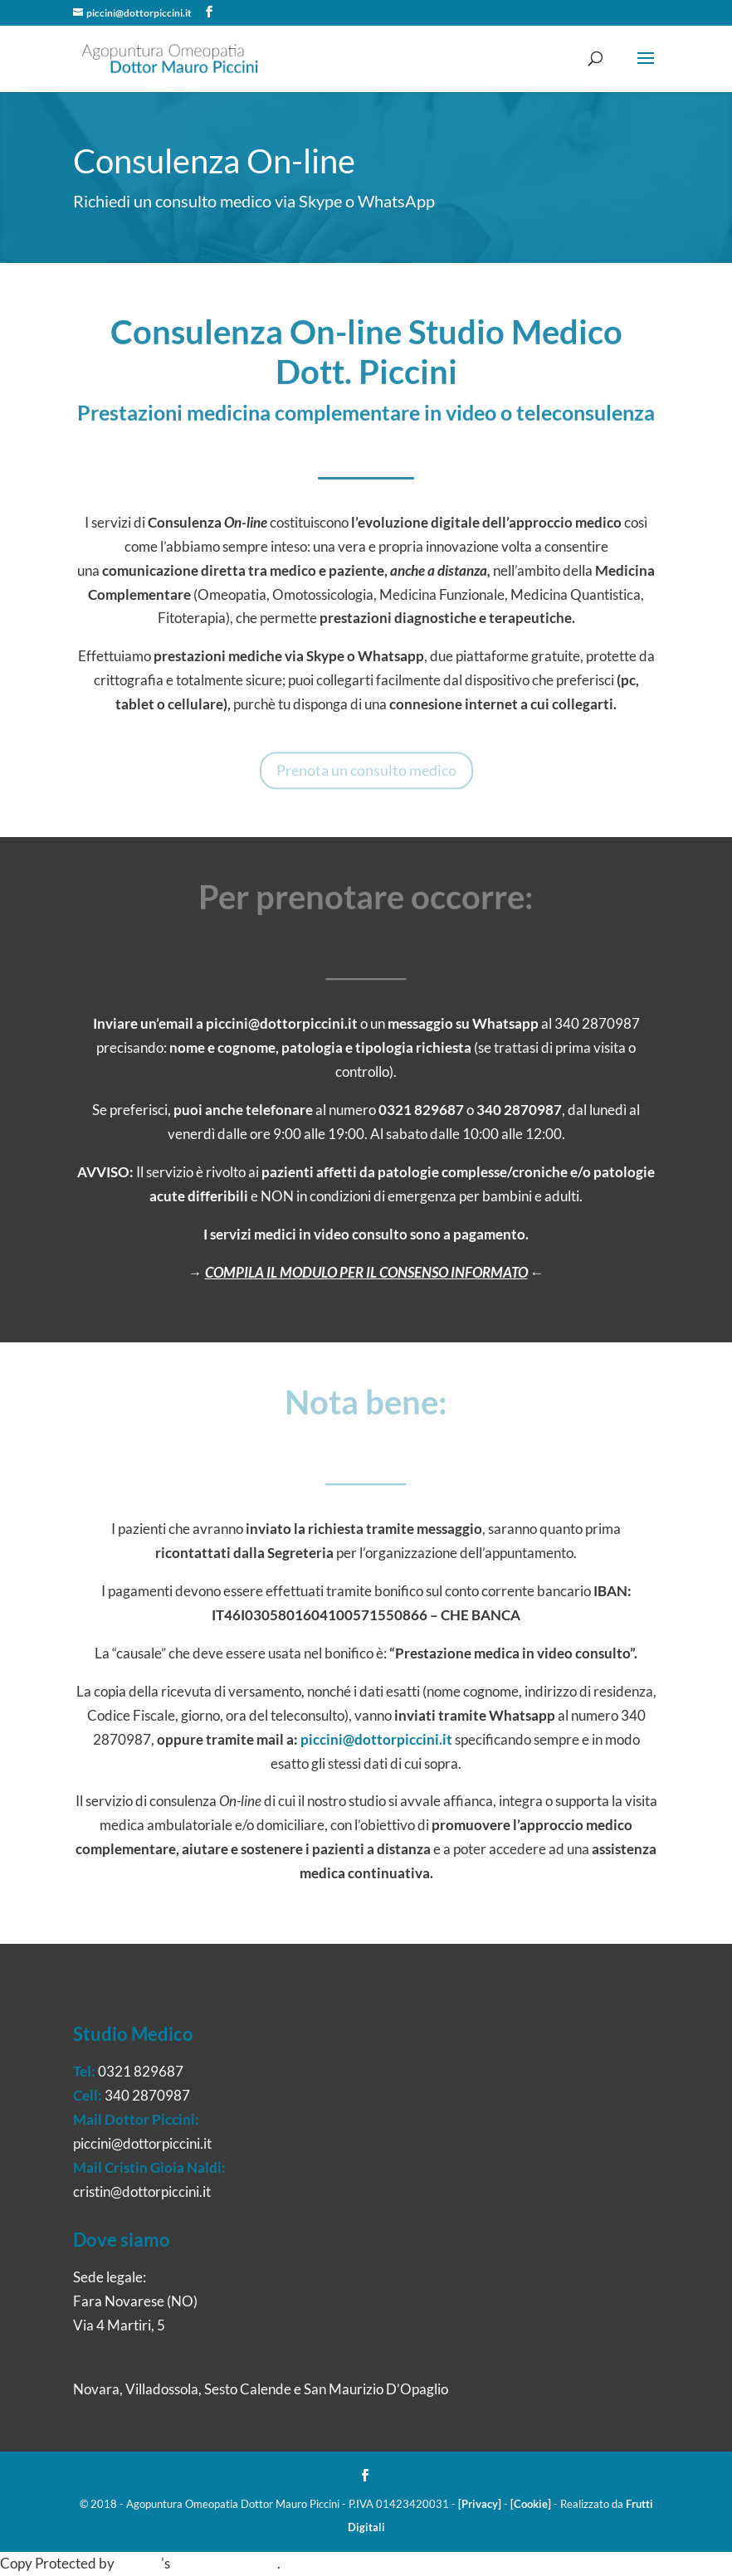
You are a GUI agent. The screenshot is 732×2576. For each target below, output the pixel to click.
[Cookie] (530, 2503)
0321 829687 (421, 1109)
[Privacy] (479, 2503)
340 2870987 (519, 1109)
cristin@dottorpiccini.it (142, 2191)
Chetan (139, 2563)
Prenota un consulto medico (366, 774)
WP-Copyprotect (225, 2563)
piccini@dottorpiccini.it (282, 1023)
